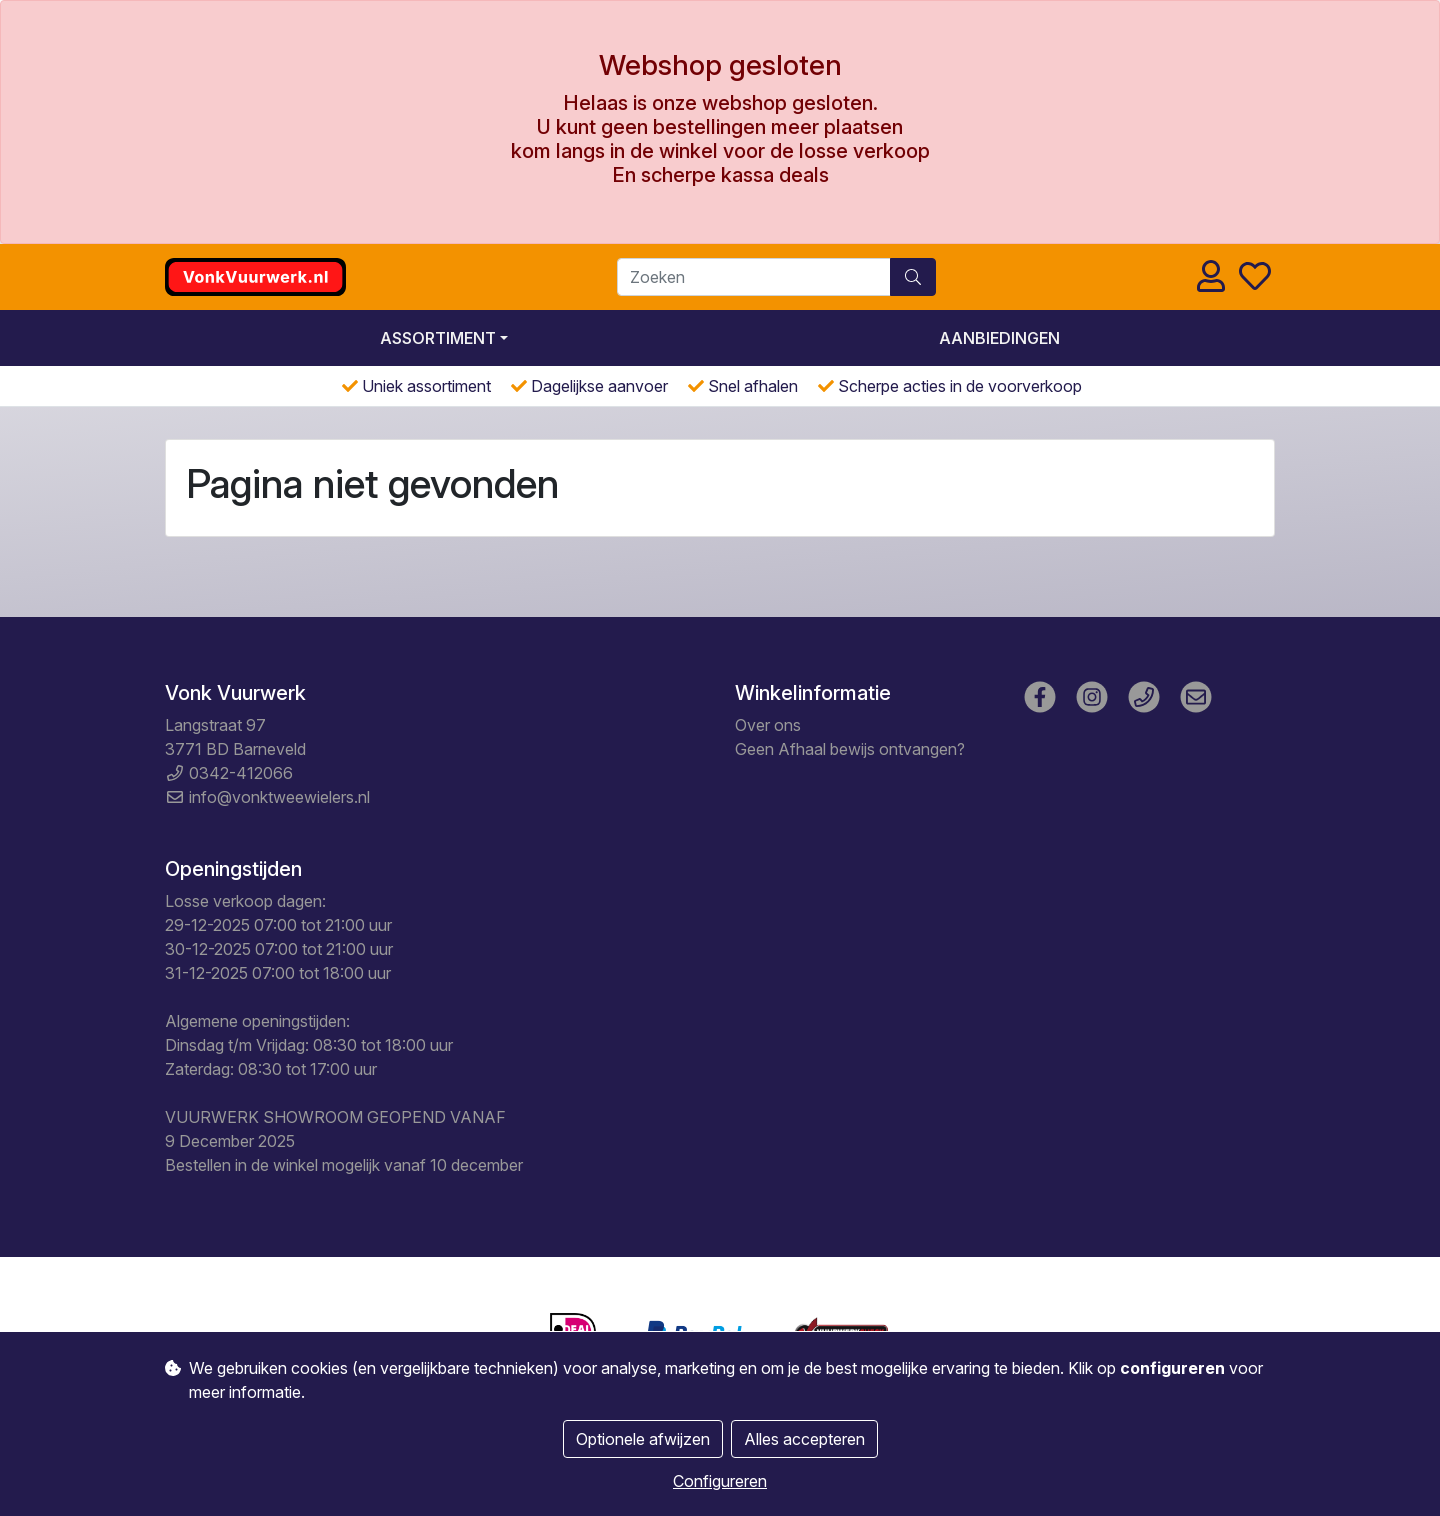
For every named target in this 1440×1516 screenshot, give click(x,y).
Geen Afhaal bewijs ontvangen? (850, 749)
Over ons (768, 725)
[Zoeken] (754, 277)
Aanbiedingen (999, 338)
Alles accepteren (804, 1439)
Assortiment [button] (438, 338)
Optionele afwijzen (643, 1439)
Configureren (720, 1481)
